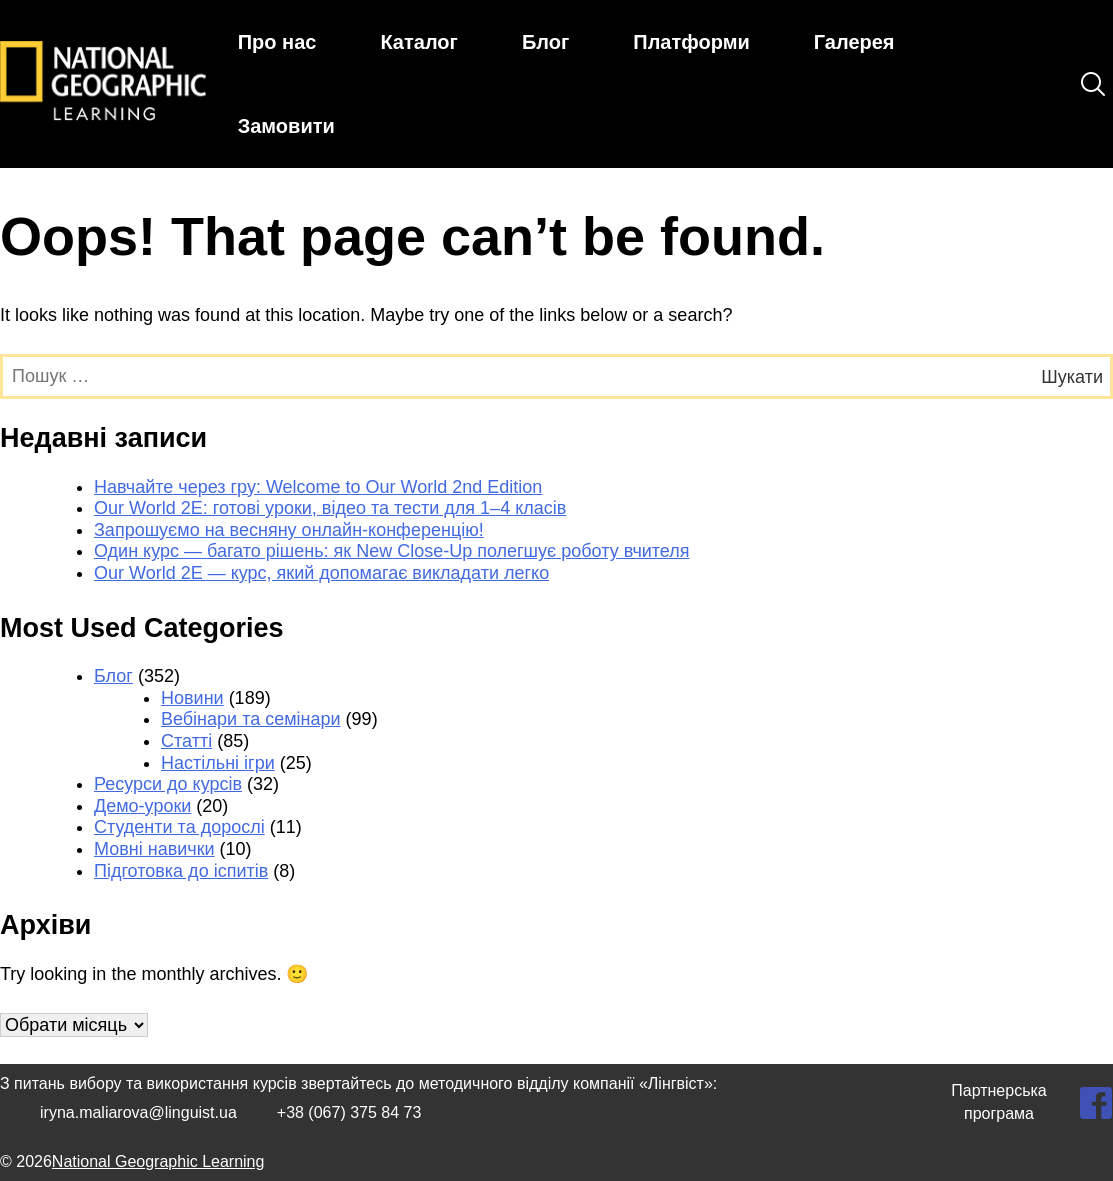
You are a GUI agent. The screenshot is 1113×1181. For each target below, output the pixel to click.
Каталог (418, 42)
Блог (545, 42)
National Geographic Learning (158, 1161)
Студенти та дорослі (179, 827)
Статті (186, 741)
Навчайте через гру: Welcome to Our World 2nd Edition (318, 487)
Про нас (277, 42)
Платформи (691, 42)
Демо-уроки (142, 806)
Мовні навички (154, 849)
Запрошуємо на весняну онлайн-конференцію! (289, 530)
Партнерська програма (999, 1101)
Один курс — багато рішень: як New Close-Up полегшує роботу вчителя (392, 551)
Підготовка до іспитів (181, 871)
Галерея (854, 42)
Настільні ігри (218, 763)
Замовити (286, 126)
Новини (192, 698)
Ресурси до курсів (168, 784)
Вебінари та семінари (251, 719)
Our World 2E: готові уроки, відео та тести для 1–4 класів (330, 508)
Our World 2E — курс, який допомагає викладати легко (321, 573)
